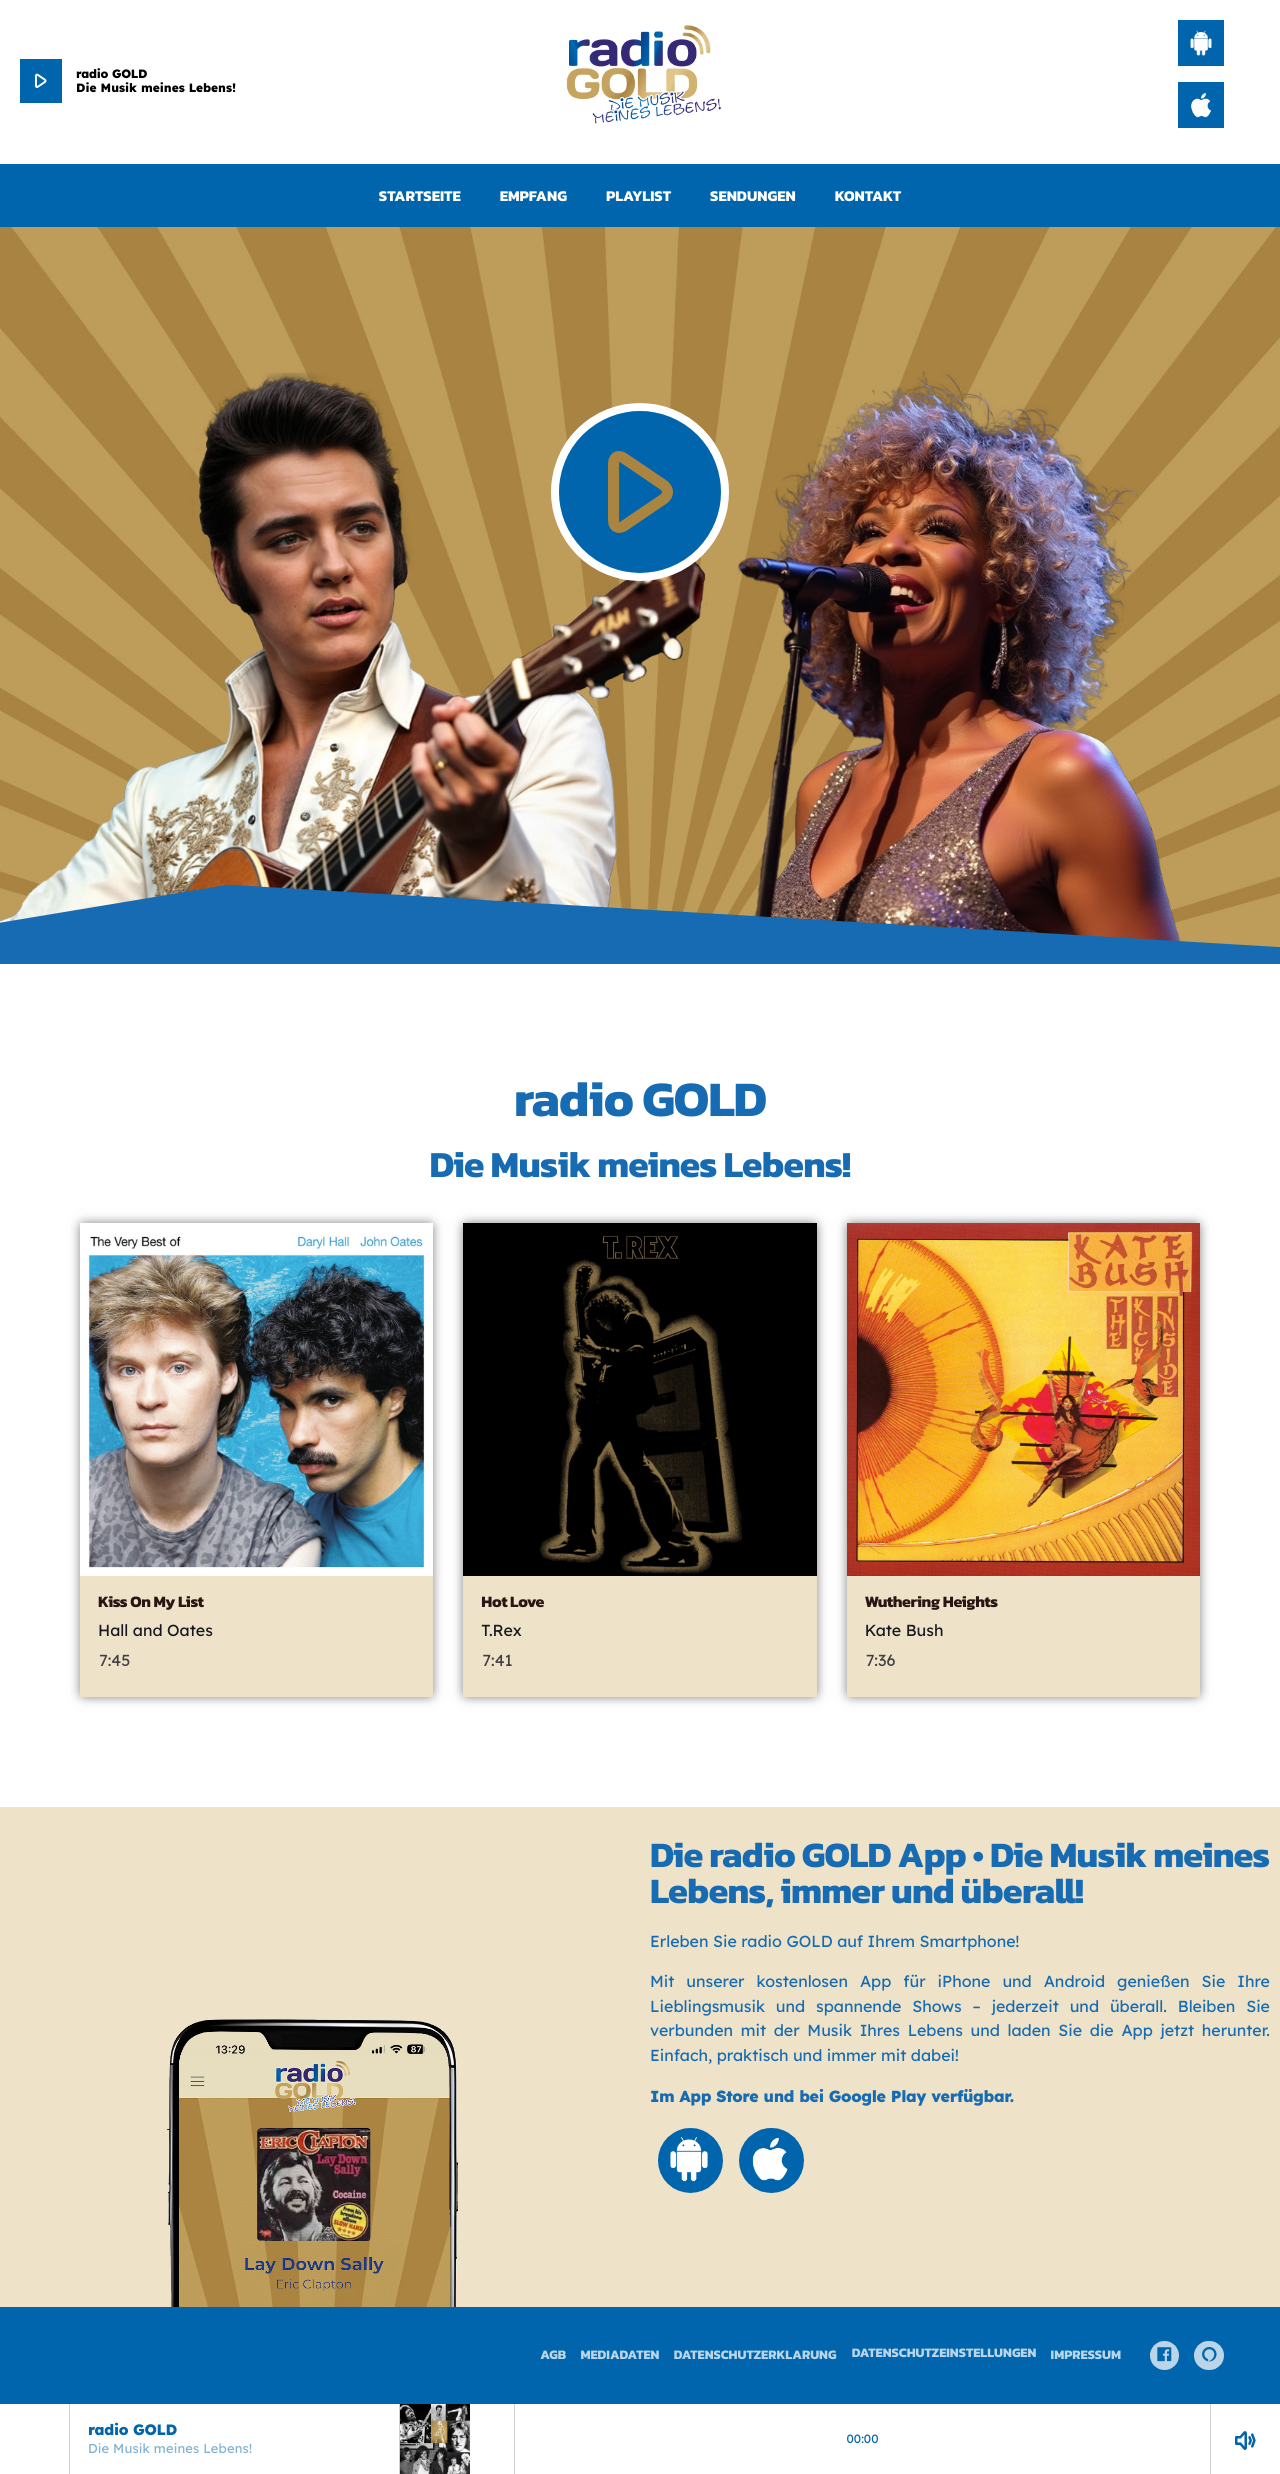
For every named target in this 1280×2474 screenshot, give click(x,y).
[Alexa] (1209, 2356)
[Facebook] (1165, 2356)
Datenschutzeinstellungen (944, 2353)
